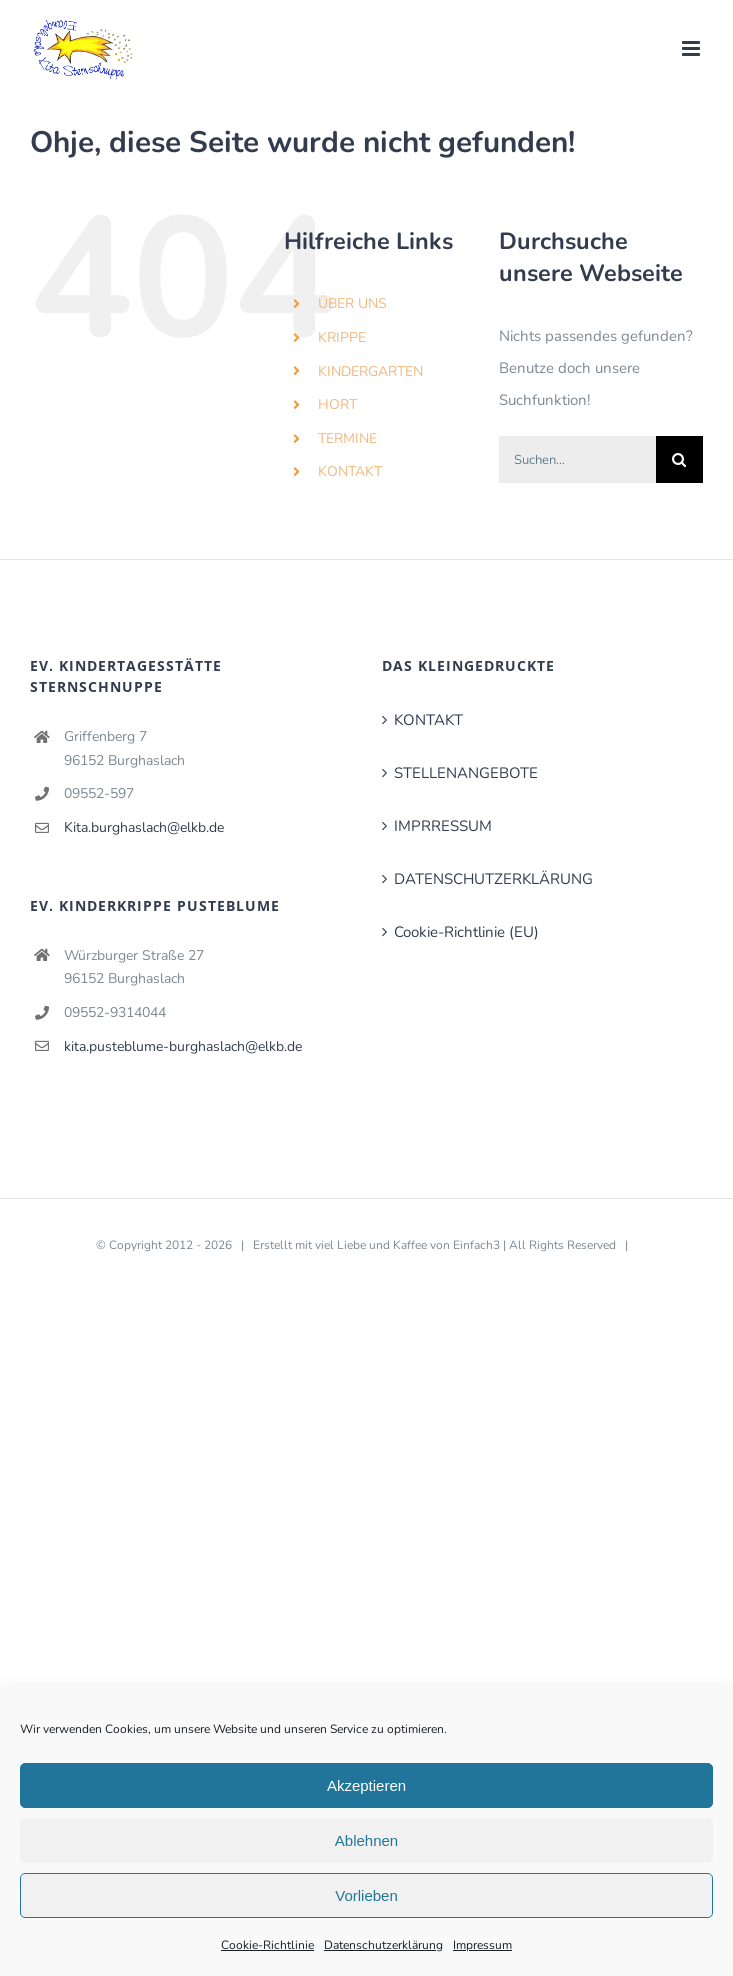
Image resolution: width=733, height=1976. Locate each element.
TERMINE (347, 438)
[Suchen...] (577, 459)
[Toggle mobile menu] (692, 48)
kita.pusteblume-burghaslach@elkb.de (183, 1046)
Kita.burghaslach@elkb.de (144, 827)
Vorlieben (366, 1895)
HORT (337, 404)
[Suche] (679, 459)
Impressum (482, 1945)
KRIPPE (342, 337)
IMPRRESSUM (443, 826)
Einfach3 (476, 1245)
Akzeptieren (366, 1785)
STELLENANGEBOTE (466, 773)
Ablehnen (366, 1840)
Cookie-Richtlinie (267, 1945)
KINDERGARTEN (370, 371)
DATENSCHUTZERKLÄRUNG (493, 879)
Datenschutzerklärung (383, 1945)
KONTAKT (350, 471)
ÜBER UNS (352, 303)
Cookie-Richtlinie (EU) (466, 932)
